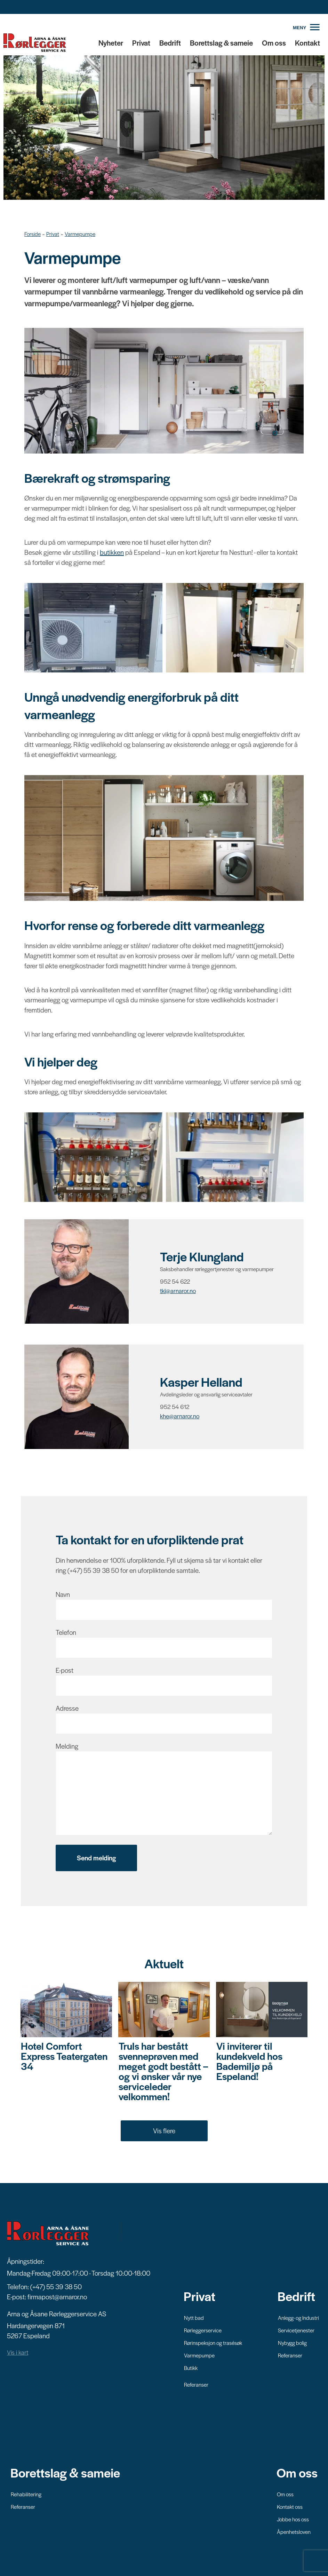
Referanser (196, 2384)
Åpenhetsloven (294, 2531)
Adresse (67, 1708)
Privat (141, 43)
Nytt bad (194, 2317)
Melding (67, 1746)
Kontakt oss (290, 2506)
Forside (32, 233)
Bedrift (170, 43)
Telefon (66, 1632)
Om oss (274, 43)
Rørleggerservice (203, 2329)
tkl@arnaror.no (178, 1290)
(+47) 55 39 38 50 (56, 2286)
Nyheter (110, 43)
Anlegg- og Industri (298, 2317)
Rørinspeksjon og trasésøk (213, 2342)
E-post (64, 1670)
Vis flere (164, 2130)
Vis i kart (17, 2352)
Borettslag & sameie (221, 43)
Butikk (191, 2367)
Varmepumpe (80, 233)
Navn (63, 1594)
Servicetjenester (296, 2329)
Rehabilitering (26, 2493)
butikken (112, 552)
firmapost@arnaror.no (57, 2296)
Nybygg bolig (292, 2342)
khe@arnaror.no (179, 1416)
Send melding (96, 1857)
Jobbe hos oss (293, 2518)
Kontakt (307, 43)
